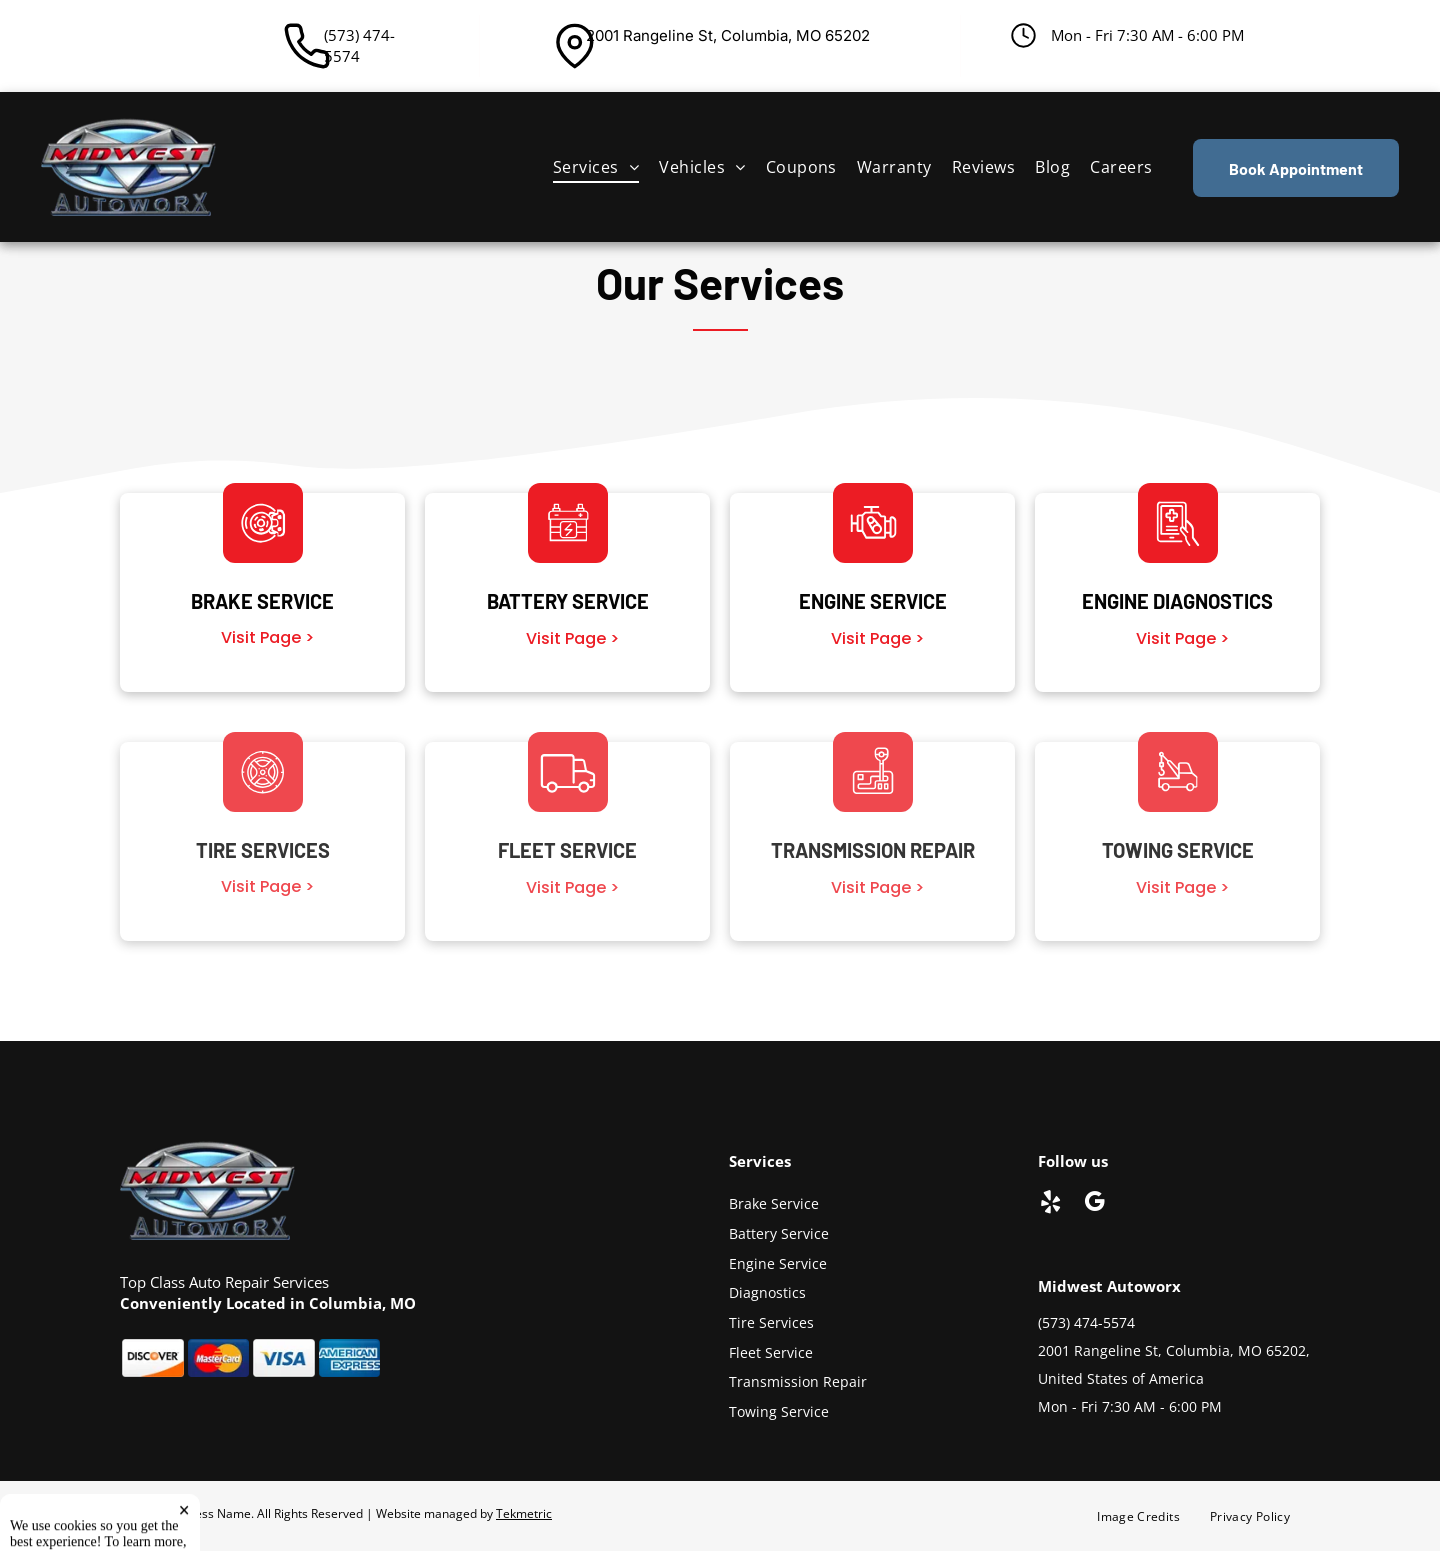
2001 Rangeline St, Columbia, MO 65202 (728, 35)
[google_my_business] (1094, 1204)
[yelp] (1050, 1204)
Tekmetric (524, 1513)
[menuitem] (596, 167)
